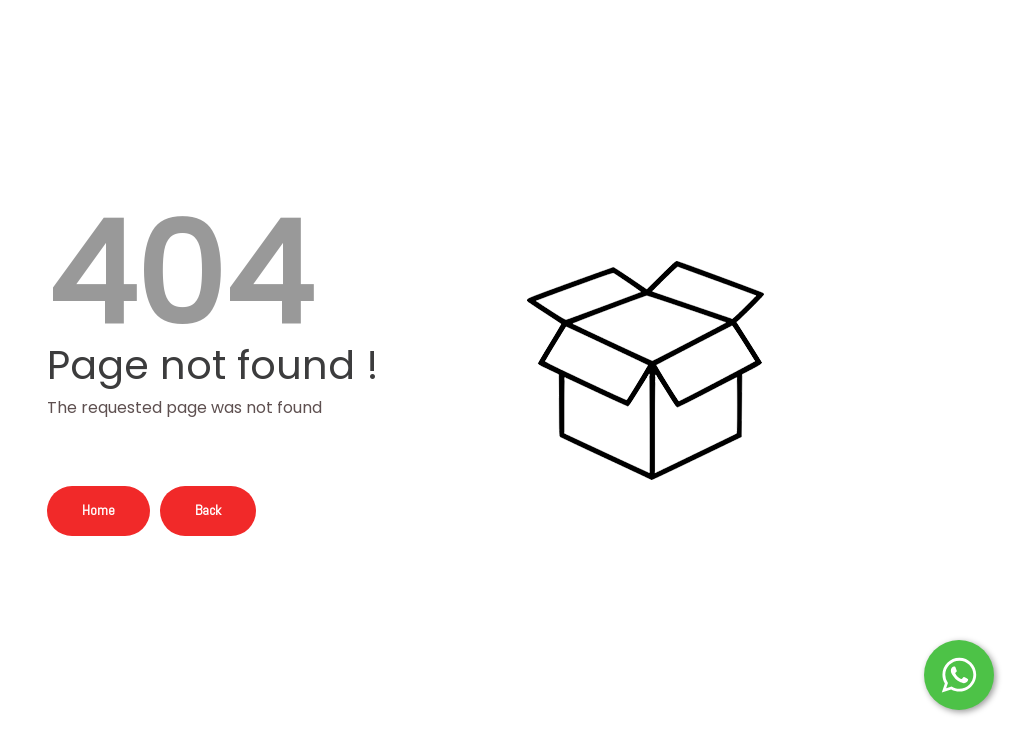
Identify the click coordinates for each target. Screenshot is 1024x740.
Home (98, 510)
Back (208, 510)
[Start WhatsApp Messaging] (959, 673)
